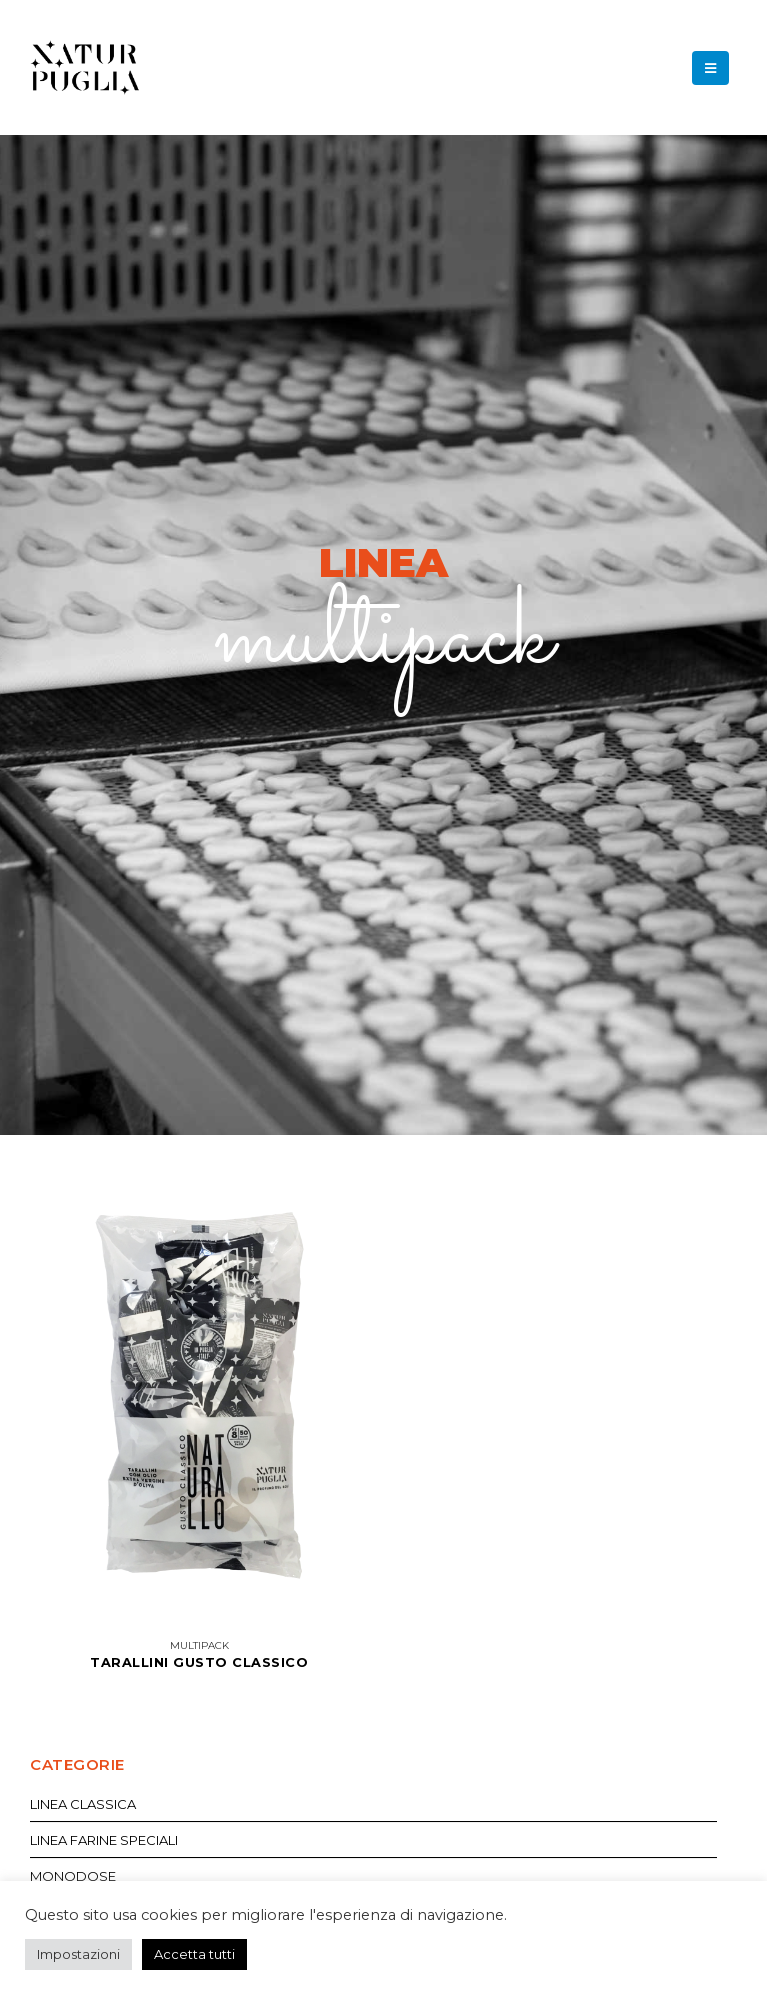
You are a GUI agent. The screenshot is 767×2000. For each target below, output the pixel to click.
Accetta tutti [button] (194, 1954)
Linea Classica (83, 1804)
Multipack (199, 1645)
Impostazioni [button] (78, 1954)
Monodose (73, 1876)
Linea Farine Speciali (104, 1840)
